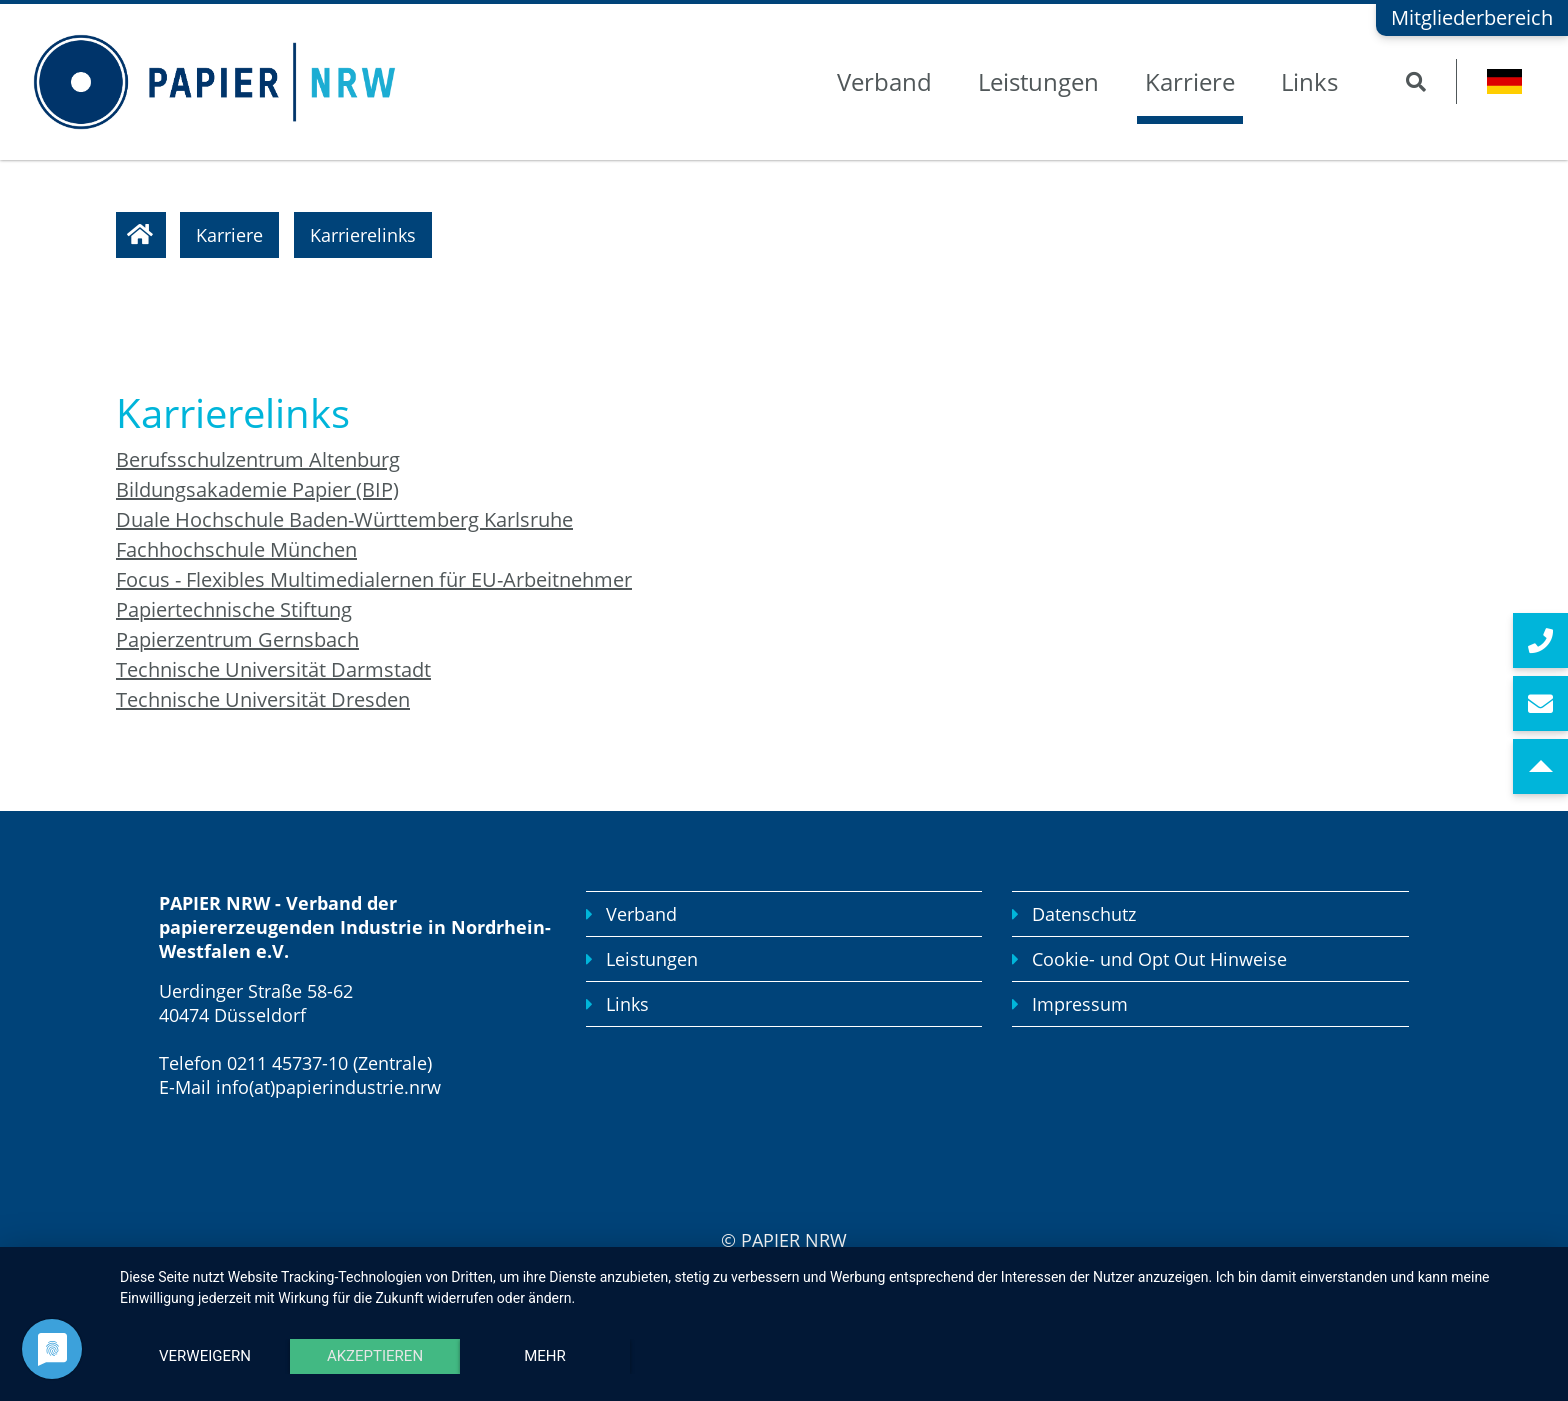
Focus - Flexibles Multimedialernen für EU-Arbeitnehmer (374, 579)
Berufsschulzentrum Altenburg (258, 459)
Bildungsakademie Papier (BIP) (257, 489)
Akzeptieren (375, 1356)
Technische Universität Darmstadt (273, 669)
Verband (884, 81)
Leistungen (1038, 81)
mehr (545, 1356)
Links (1309, 81)
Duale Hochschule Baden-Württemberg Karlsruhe (344, 519)
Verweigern (205, 1356)
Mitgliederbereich (1472, 17)
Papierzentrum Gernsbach (237, 639)
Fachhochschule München (236, 549)
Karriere (1190, 81)
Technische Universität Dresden (263, 699)
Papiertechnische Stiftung (234, 609)
